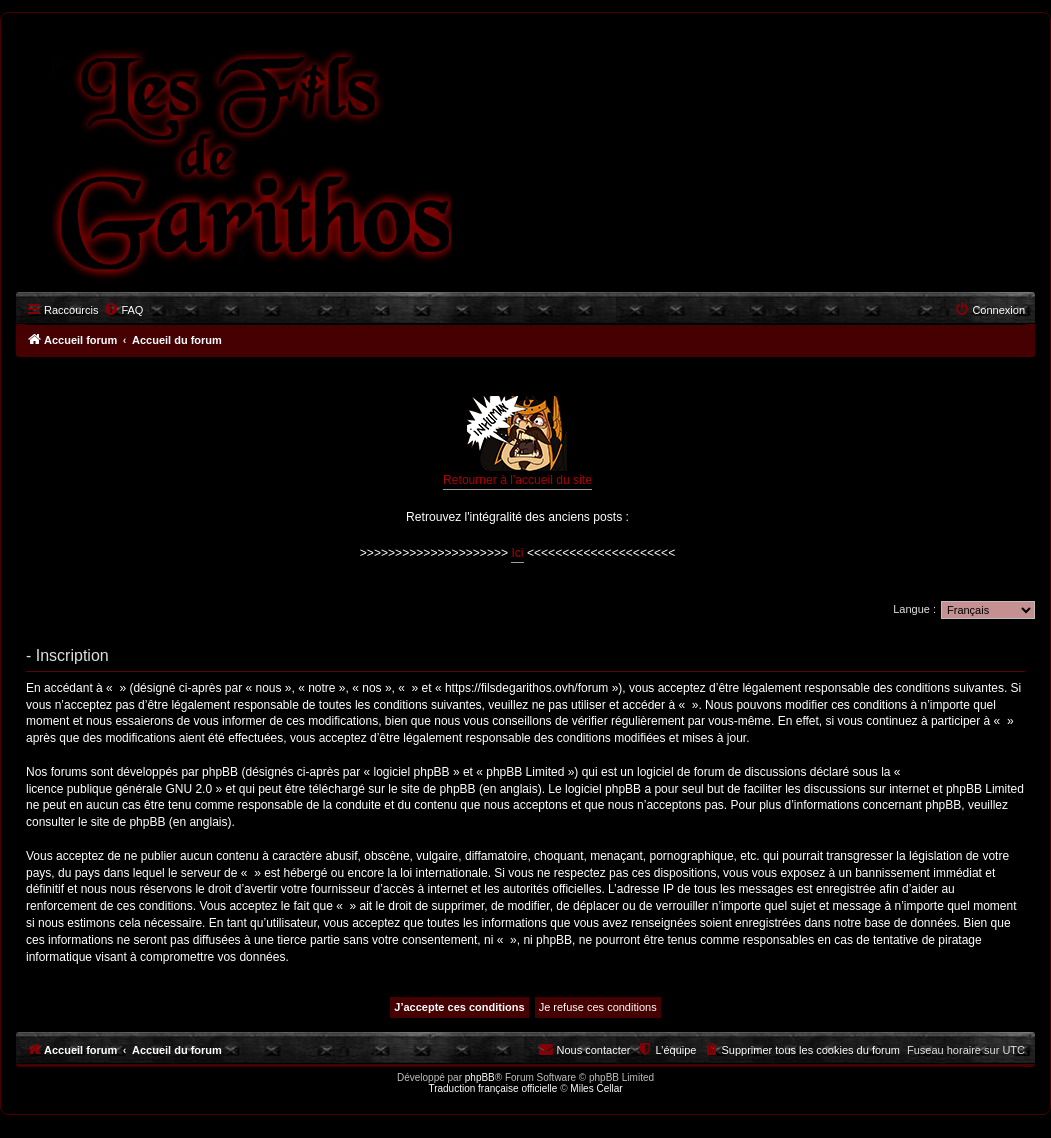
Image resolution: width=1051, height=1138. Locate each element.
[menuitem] (123, 310)
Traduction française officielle (492, 1088)
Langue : (914, 609)
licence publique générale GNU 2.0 (119, 789)
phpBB (480, 1077)
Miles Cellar (596, 1088)
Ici (517, 553)
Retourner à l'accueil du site (517, 441)
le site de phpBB (431, 789)
